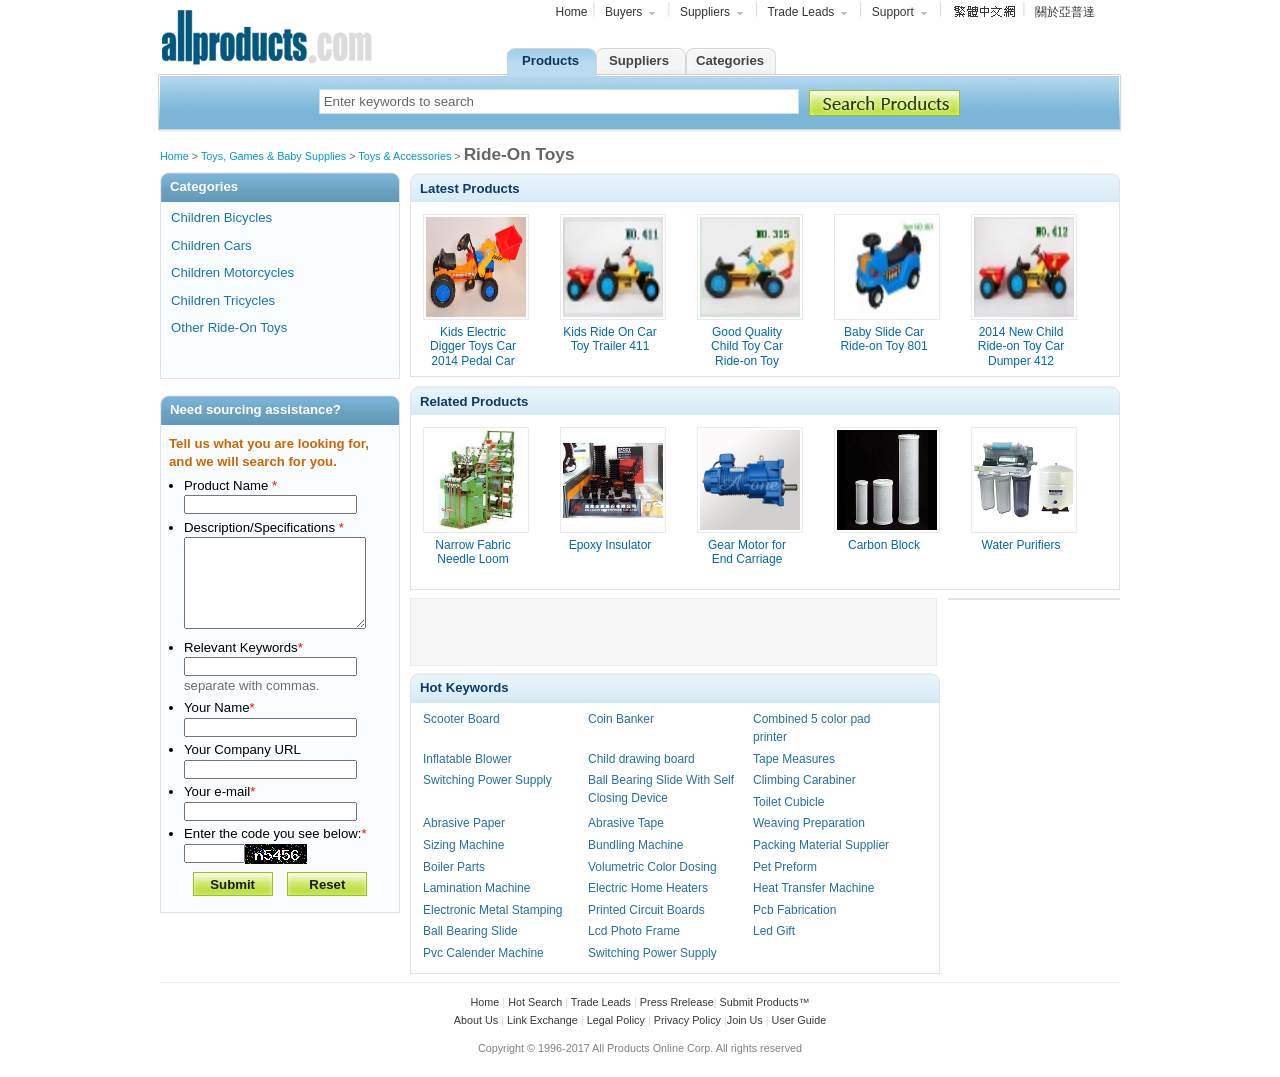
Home (572, 12)
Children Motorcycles (232, 272)
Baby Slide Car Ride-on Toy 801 (883, 339)
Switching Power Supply (487, 780)
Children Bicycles (221, 217)
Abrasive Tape (626, 823)
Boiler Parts (454, 867)
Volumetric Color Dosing (652, 867)
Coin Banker (621, 719)
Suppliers (713, 14)
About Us (476, 1020)
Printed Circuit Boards (646, 910)
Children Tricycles (223, 300)
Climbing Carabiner (804, 780)
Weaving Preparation (809, 823)
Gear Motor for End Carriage (747, 552)
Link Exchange (542, 1020)
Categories (730, 60)
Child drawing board (641, 759)
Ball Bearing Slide (470, 931)
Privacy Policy (687, 1020)
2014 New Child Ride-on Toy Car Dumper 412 (1021, 346)
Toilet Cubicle (788, 802)
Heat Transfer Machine (813, 888)
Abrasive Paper (464, 823)
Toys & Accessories (406, 156)
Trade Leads (808, 14)
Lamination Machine (476, 888)
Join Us (745, 1020)
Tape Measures (794, 759)
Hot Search (535, 1002)
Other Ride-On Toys (229, 327)
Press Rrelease (677, 1002)
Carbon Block (884, 545)
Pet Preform (785, 867)
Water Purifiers (1021, 545)
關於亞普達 (1065, 12)
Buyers (631, 14)
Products (550, 60)
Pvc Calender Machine (483, 953)
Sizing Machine (463, 845)
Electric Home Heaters (648, 888)
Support (901, 14)
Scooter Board (461, 719)
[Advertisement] (674, 632)
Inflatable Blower (467, 759)
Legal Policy (616, 1020)
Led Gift (774, 931)
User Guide (799, 1020)
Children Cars (211, 245)
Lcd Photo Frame (634, 931)
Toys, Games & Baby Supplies (275, 156)
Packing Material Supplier (821, 845)
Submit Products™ (764, 1002)
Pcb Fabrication (794, 910)
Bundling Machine (635, 845)
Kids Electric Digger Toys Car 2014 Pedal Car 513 (473, 353)
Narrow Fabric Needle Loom (472, 552)
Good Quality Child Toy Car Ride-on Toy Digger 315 (747, 353)
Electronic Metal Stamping (492, 910)
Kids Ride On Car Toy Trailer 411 (609, 339)
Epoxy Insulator (610, 545)
